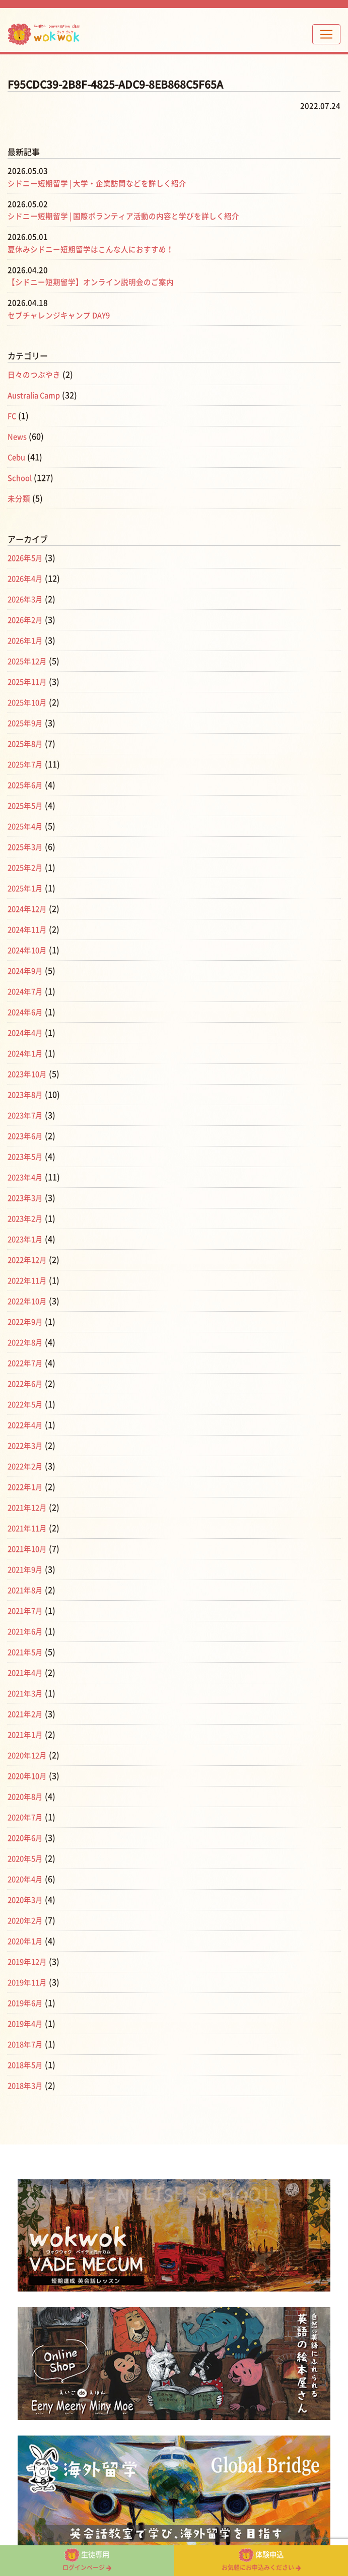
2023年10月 (29, 1074)
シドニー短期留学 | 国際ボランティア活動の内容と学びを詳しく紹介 (132, 216)
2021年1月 (27, 1735)
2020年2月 (27, 1920)
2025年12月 (29, 661)
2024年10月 (29, 950)
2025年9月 (27, 723)
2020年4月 (27, 1879)
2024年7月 (27, 991)
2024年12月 (29, 909)
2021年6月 (27, 1631)
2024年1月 (27, 1053)
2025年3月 (27, 847)
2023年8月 (27, 1095)
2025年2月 (27, 868)
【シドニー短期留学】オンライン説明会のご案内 (96, 282)
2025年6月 (27, 785)
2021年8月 (27, 1590)
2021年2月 (27, 1714)
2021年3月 (27, 1693)
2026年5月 (27, 558)
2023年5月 (27, 1157)
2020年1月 (27, 1941)
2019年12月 (29, 1962)
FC (12, 416)
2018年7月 (27, 2044)
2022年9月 (27, 1322)
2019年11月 (29, 1982)
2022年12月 (29, 1260)
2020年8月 (27, 1797)
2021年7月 (27, 1611)
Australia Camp (37, 395)
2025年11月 (29, 682)
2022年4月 (27, 1425)
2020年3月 (27, 1900)
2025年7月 (27, 764)
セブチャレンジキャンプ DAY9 (63, 315)
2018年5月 (27, 2065)
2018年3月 (27, 2086)
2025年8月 (27, 744)
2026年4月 (27, 579)
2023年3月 (27, 1198)
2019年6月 (27, 2003)
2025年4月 (27, 826)
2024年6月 (27, 1012)
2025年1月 (27, 888)
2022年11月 (29, 1280)
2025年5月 (27, 806)
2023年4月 (27, 1177)
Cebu (17, 457)
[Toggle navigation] (326, 34)
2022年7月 (27, 1363)
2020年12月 (29, 1755)
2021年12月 (29, 1508)
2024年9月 (27, 971)
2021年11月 (29, 1528)
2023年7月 (27, 1115)
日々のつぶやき (36, 375)
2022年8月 (27, 1342)
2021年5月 (27, 1652)
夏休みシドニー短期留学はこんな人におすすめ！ (96, 249)
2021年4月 (27, 1673)
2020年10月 (29, 1776)
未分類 (20, 498)
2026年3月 (27, 599)
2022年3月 (27, 1446)
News (18, 437)
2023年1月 (27, 1239)
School (21, 478)
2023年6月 (27, 1136)
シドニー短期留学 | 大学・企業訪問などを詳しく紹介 (103, 183)
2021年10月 (29, 1549)
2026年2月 (27, 620)
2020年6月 (27, 1838)
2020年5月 (27, 1858)
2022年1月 (27, 1487)
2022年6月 (27, 1384)
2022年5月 (27, 1404)
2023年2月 (27, 1218)
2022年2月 (27, 1466)
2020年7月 (27, 1817)
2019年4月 (27, 2024)
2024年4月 (27, 1033)
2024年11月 (29, 929)
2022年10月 (29, 1301)
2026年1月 (27, 640)
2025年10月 (29, 702)
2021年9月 (27, 1569)
